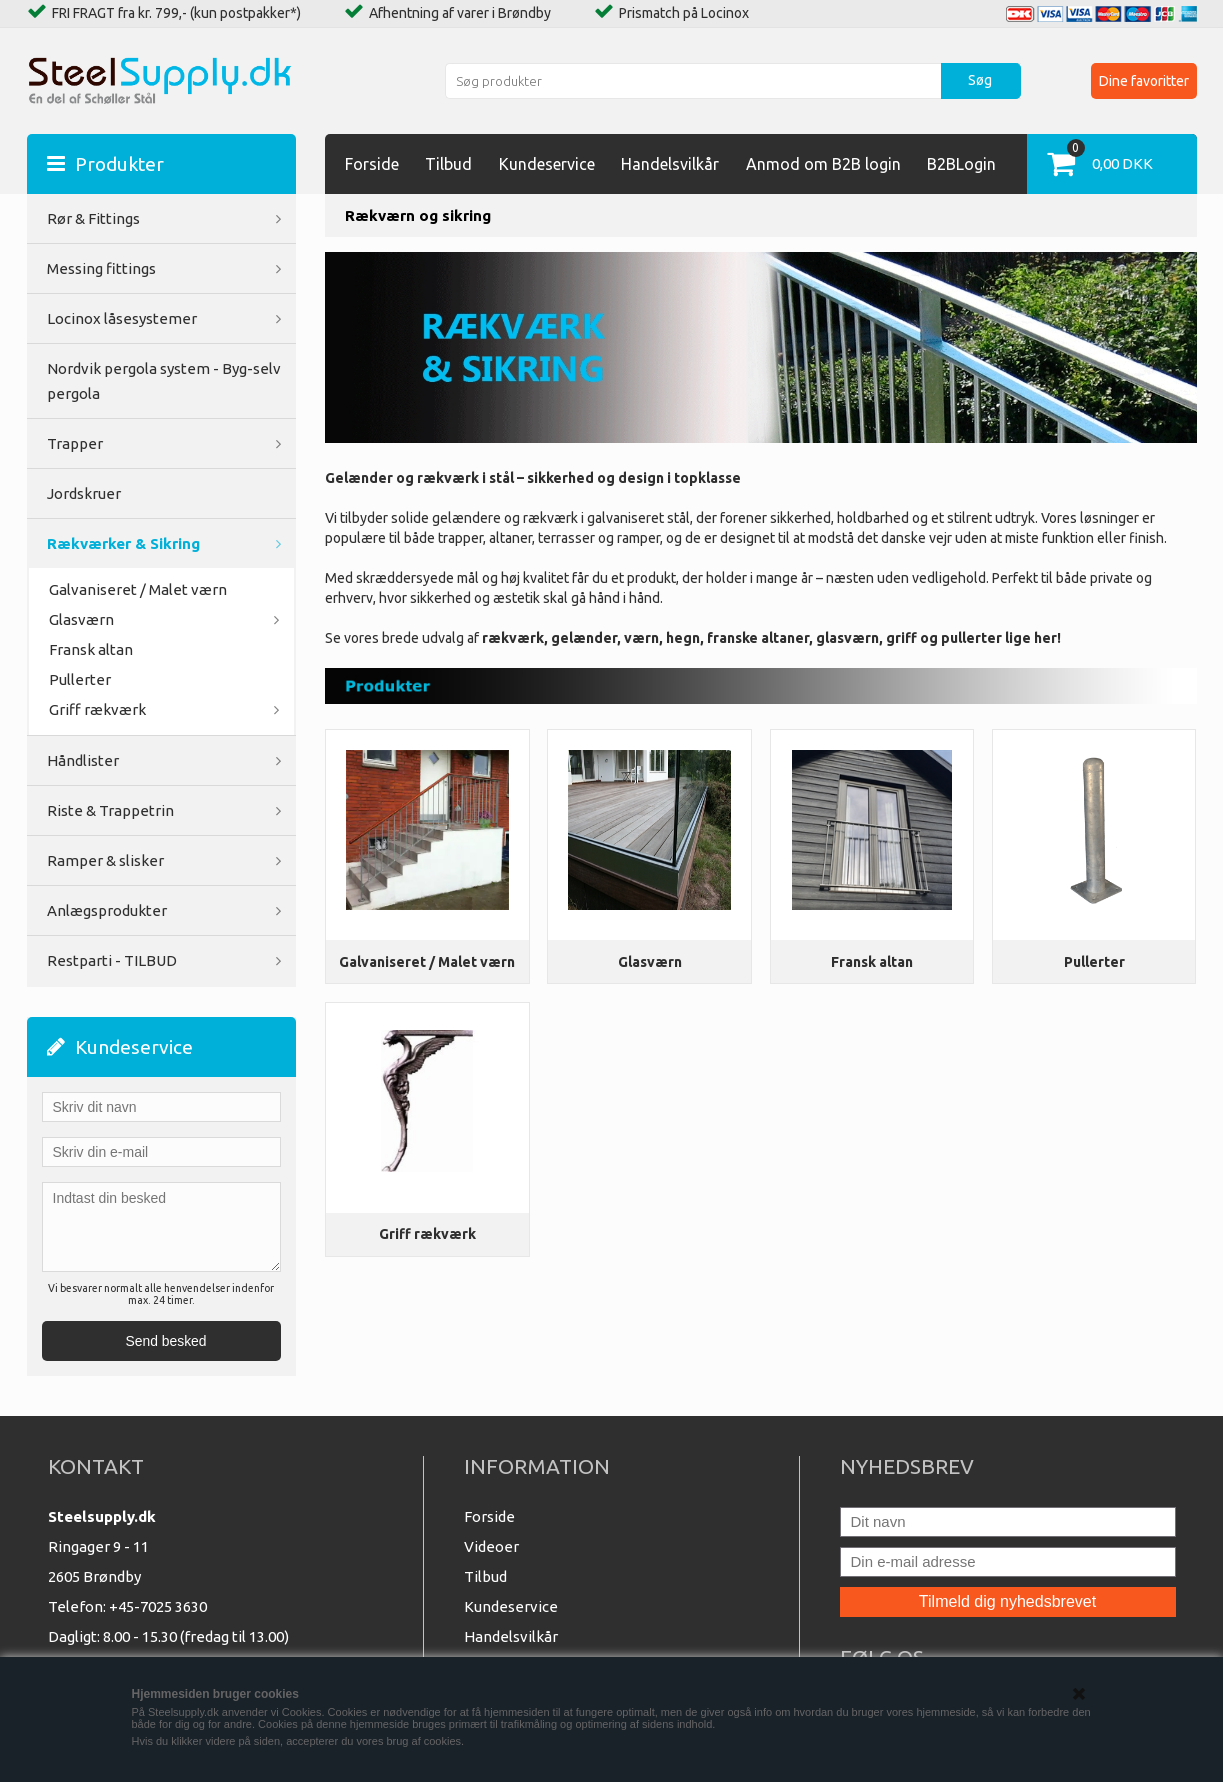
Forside (372, 164)
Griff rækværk (427, 1234)
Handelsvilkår (670, 164)
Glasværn (650, 962)
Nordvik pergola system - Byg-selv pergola (164, 381)
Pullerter (80, 679)
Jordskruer (84, 493)
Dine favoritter (1144, 81)
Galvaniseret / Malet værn (427, 962)
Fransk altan (872, 962)
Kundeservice (547, 164)
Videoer (491, 1546)
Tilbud (448, 164)
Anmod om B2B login (823, 164)
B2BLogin (961, 164)
